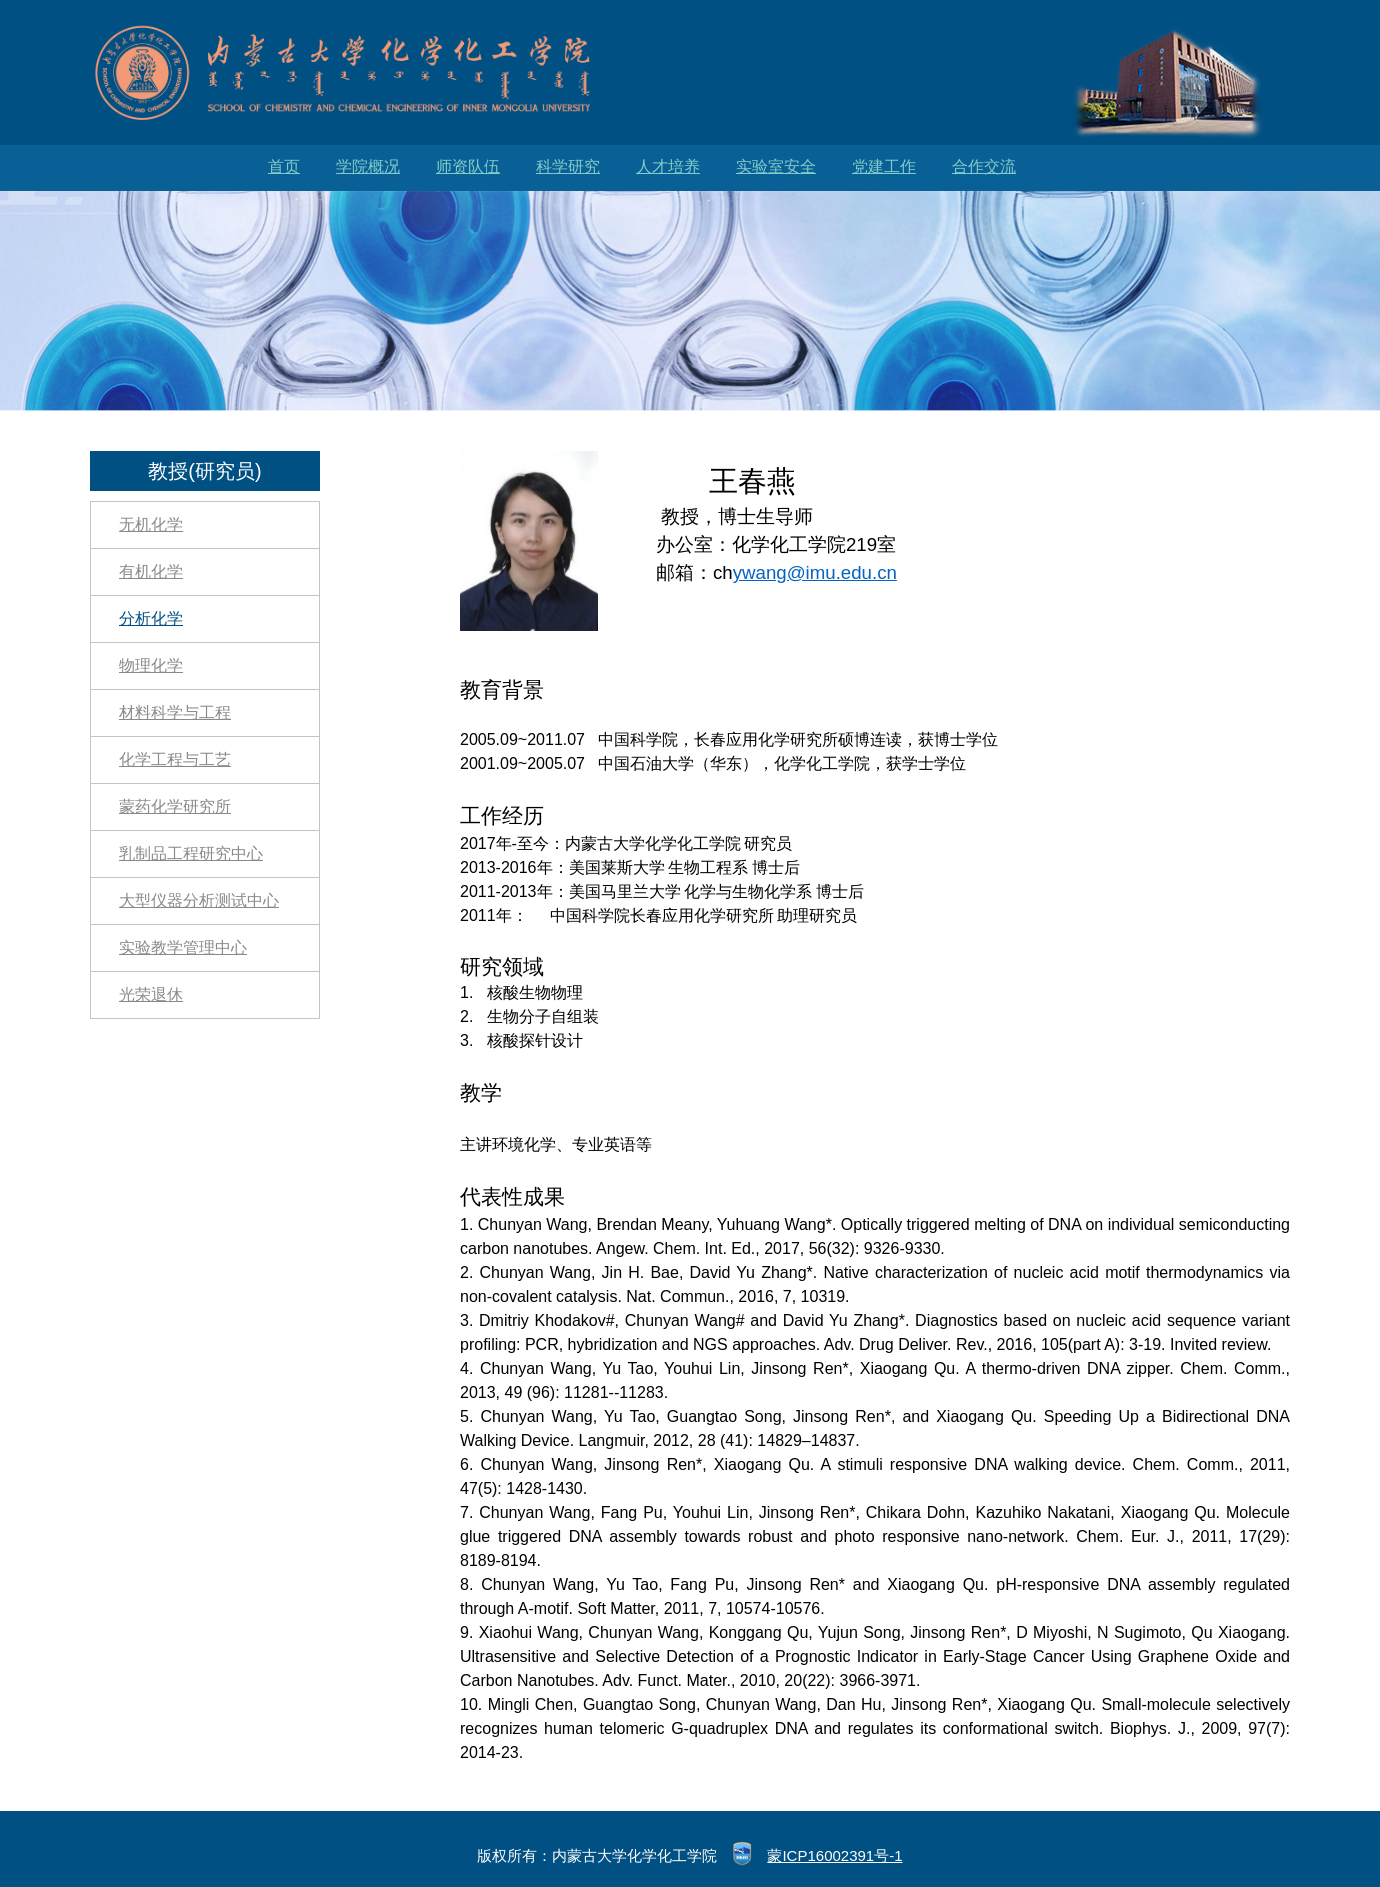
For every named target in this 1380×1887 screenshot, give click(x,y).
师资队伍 (468, 166)
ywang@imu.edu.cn (815, 572)
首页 (284, 166)
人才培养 (668, 166)
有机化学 (151, 571)
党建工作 (884, 166)
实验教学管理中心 (183, 947)
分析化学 (151, 618)
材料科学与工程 (175, 712)
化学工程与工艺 (175, 759)
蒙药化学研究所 (175, 806)
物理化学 (151, 665)
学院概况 (368, 166)
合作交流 (984, 166)
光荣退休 (151, 994)
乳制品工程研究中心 (191, 853)
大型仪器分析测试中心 (199, 900)
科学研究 (568, 166)
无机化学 (151, 524)
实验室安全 (776, 166)
